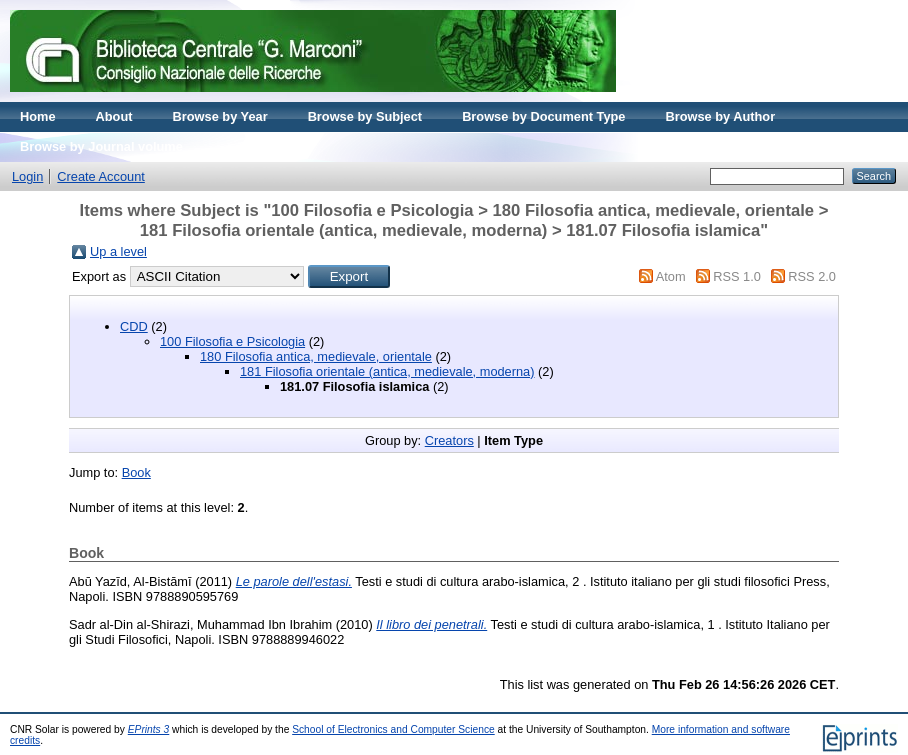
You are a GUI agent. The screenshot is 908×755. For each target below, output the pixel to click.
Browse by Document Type (543, 116)
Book (136, 472)
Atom (671, 276)
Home (38, 116)
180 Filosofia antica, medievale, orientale (316, 356)
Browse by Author (720, 116)
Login (27, 176)
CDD (134, 326)
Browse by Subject (365, 116)
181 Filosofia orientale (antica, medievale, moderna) (387, 371)
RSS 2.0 (812, 276)
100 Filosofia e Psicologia (232, 341)
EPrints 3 (149, 729)
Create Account (101, 176)
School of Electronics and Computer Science (393, 729)
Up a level (118, 251)
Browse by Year (220, 116)
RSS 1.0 (737, 276)
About (114, 116)
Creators (449, 440)
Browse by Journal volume (101, 146)
